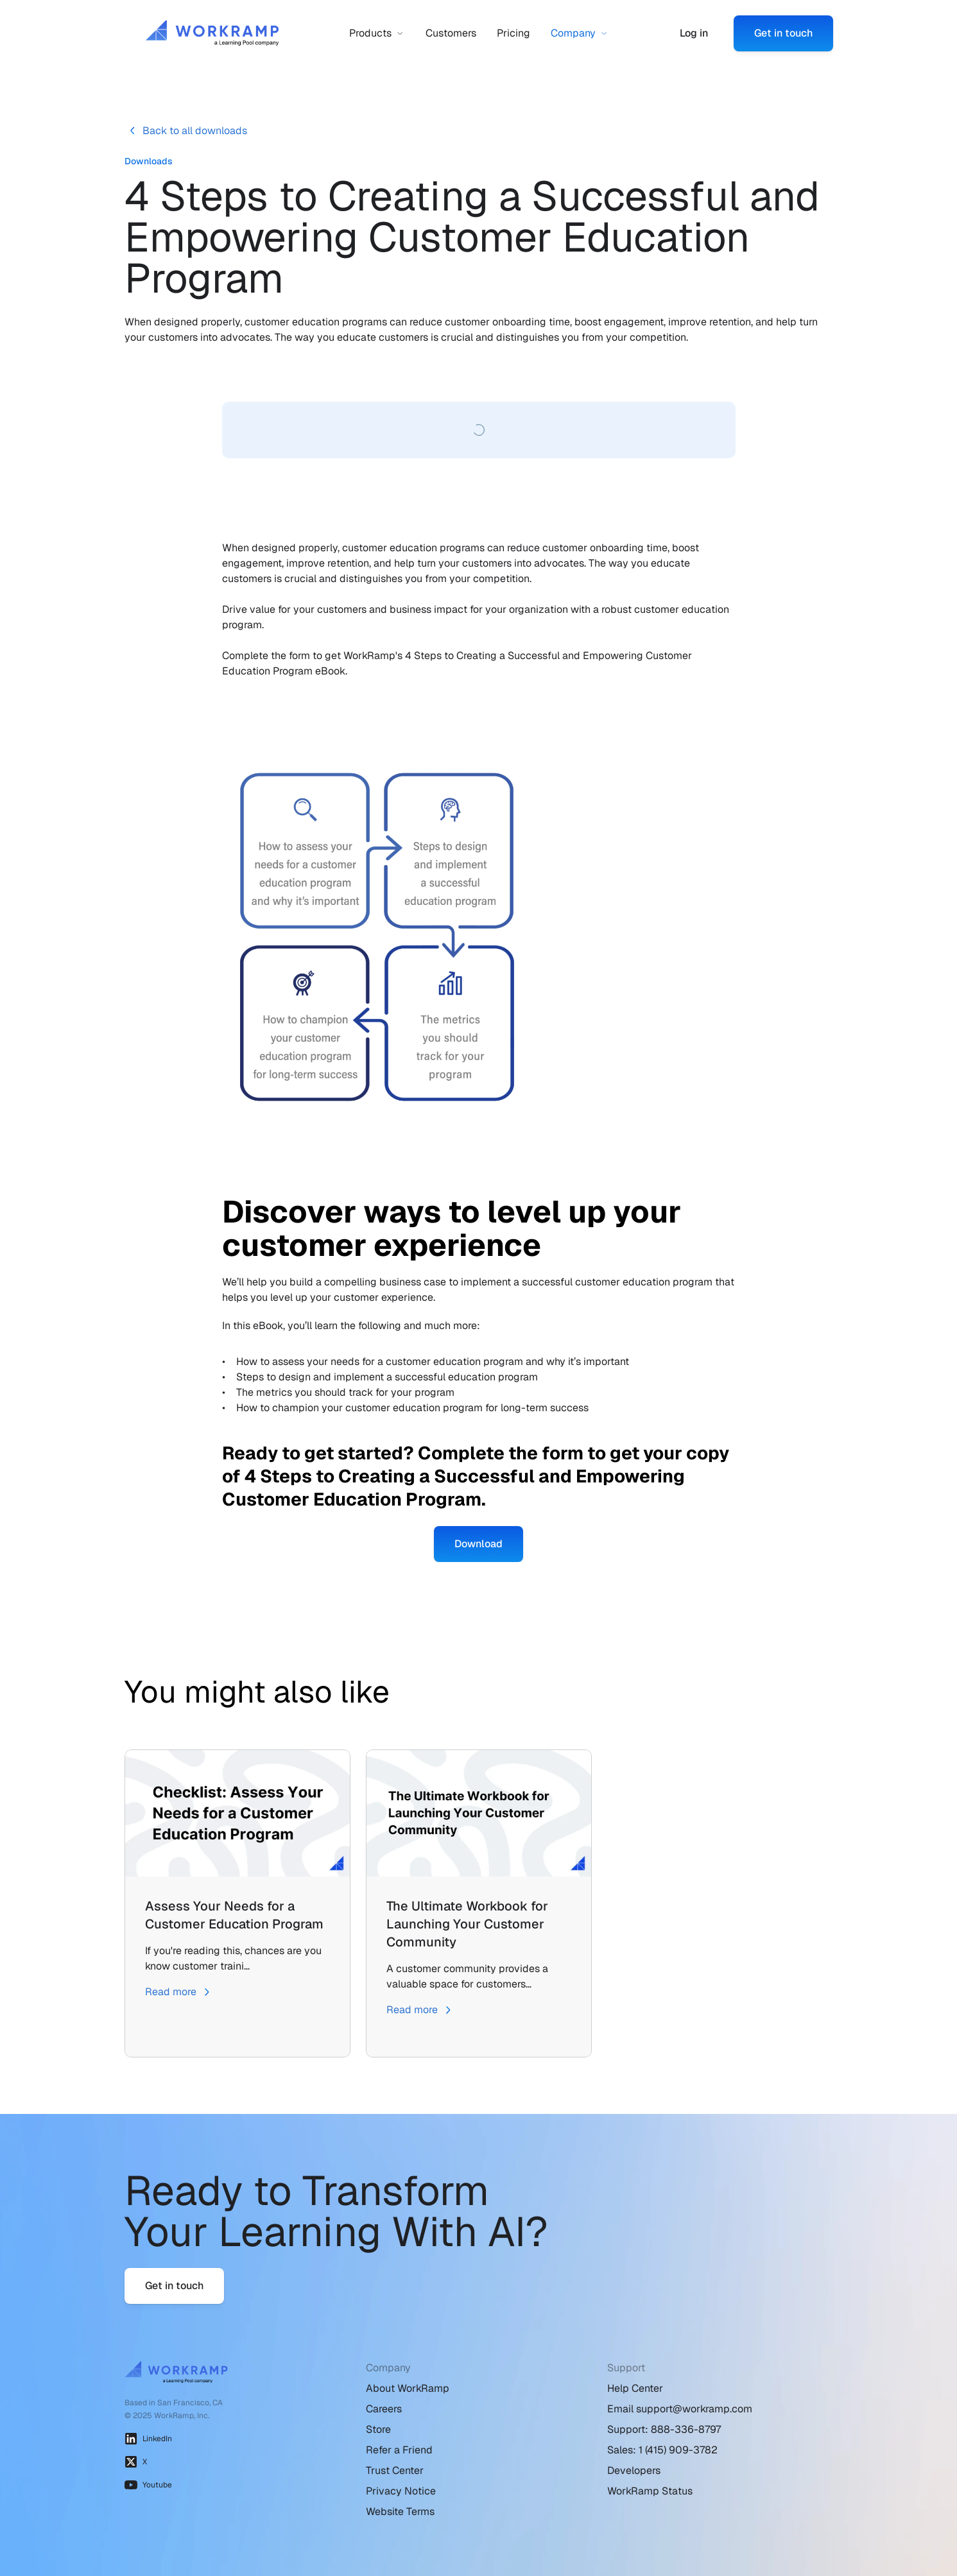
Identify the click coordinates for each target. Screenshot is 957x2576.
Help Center (635, 2388)
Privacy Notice (401, 2491)
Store (378, 2429)
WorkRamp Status (650, 2491)
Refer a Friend (399, 2450)
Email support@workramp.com (679, 2409)
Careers (384, 2409)
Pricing (513, 33)
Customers (451, 33)
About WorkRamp (407, 2388)
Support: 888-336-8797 (664, 2429)
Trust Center (395, 2470)
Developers (633, 2470)
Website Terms (400, 2511)
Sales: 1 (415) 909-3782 (662, 2450)
